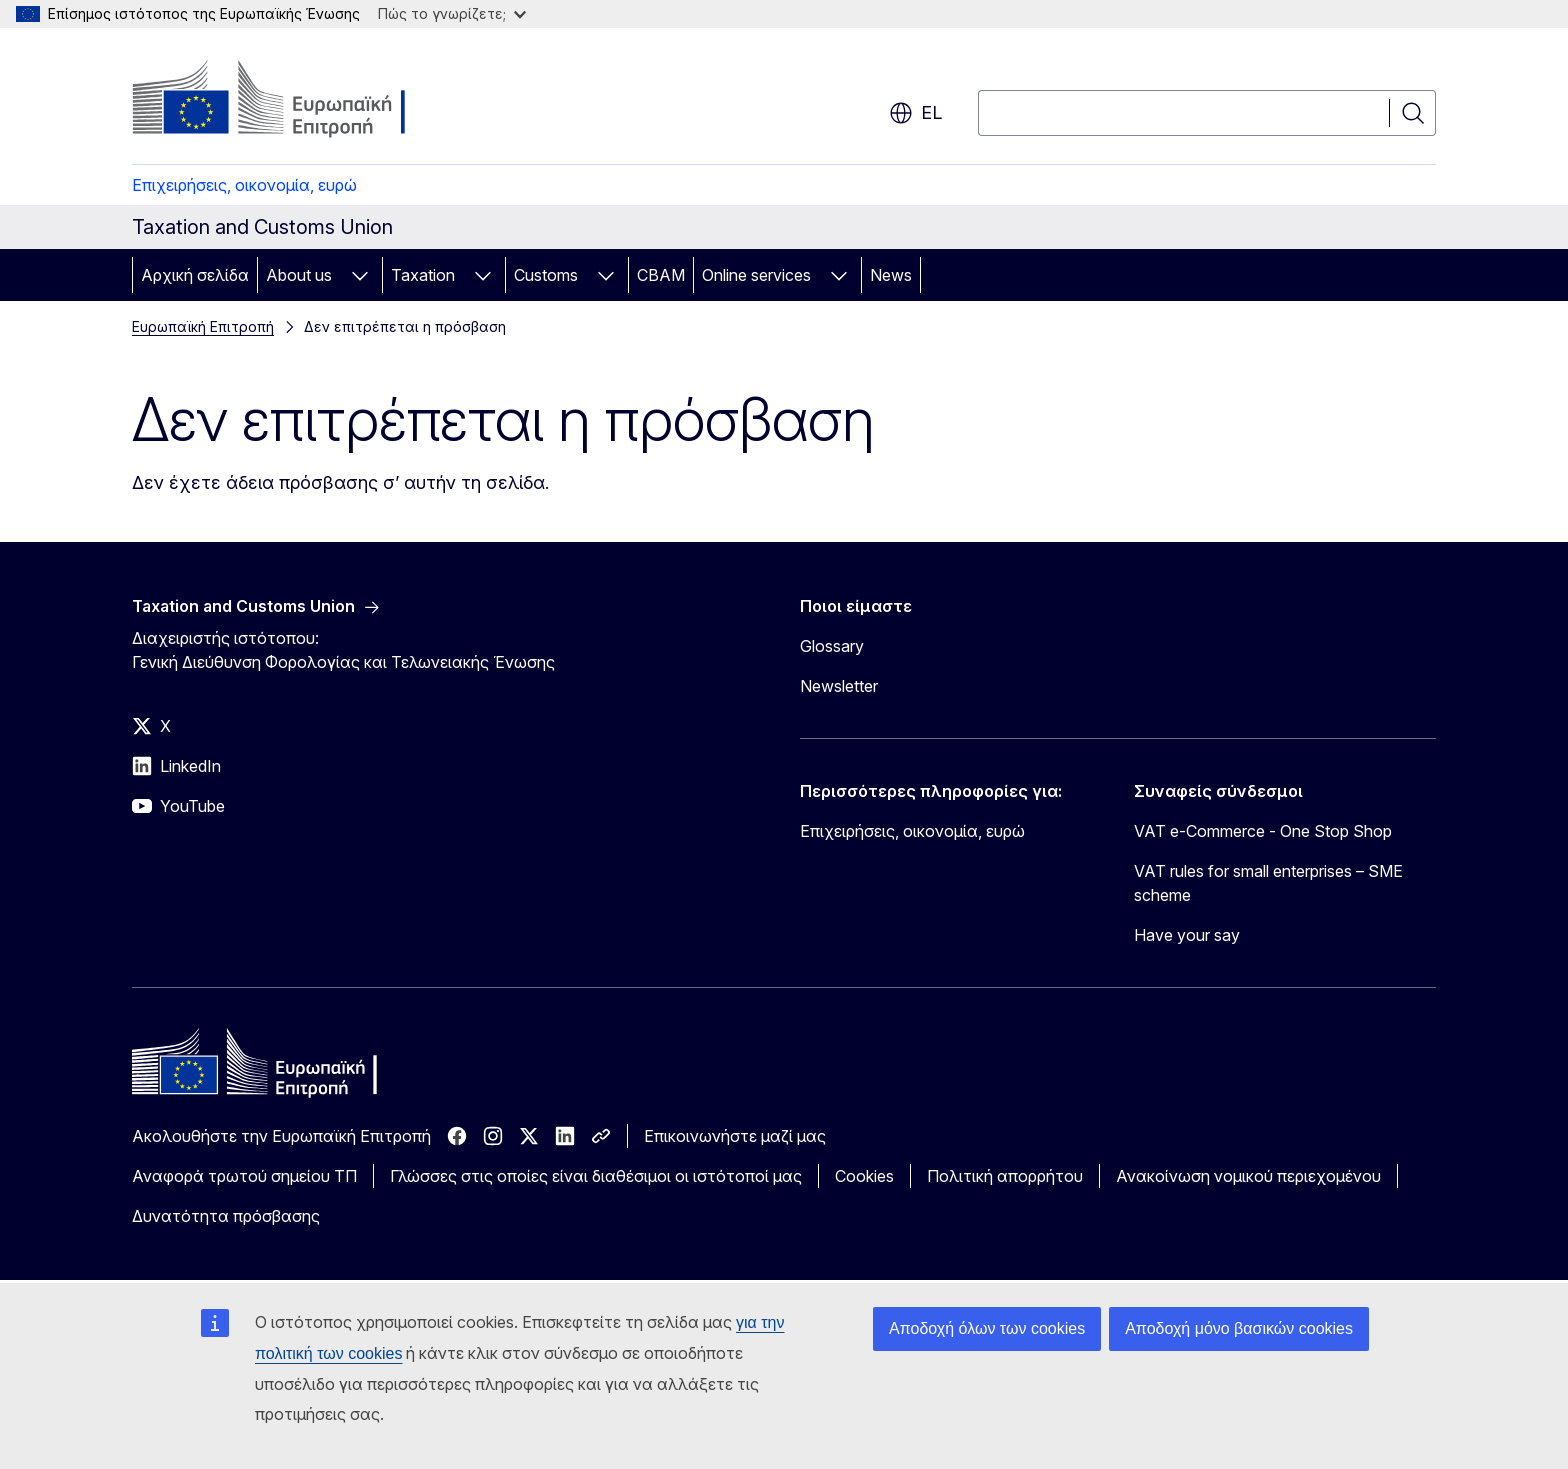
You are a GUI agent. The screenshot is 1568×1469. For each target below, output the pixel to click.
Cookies (864, 1176)
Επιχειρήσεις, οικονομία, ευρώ (244, 185)
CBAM (661, 275)
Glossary (832, 646)
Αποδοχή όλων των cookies (987, 1328)
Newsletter (839, 686)
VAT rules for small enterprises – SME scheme (1268, 883)
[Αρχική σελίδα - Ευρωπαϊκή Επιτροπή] (293, 100)
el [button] (915, 113)
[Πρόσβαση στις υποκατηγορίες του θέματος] (360, 275)
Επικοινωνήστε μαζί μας (735, 1136)
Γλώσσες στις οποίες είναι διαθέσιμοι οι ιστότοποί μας (596, 1176)
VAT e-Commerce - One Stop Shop (1263, 831)
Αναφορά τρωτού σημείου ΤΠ (244, 1176)
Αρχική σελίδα (195, 275)
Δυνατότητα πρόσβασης (226, 1216)
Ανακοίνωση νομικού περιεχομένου (1248, 1176)
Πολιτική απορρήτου (1005, 1176)
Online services (756, 275)
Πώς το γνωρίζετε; (452, 13)
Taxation (423, 275)
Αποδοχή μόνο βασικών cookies (1239, 1328)
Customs (546, 275)
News (891, 275)
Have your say (1187, 935)
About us (299, 275)
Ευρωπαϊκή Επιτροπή (203, 326)
